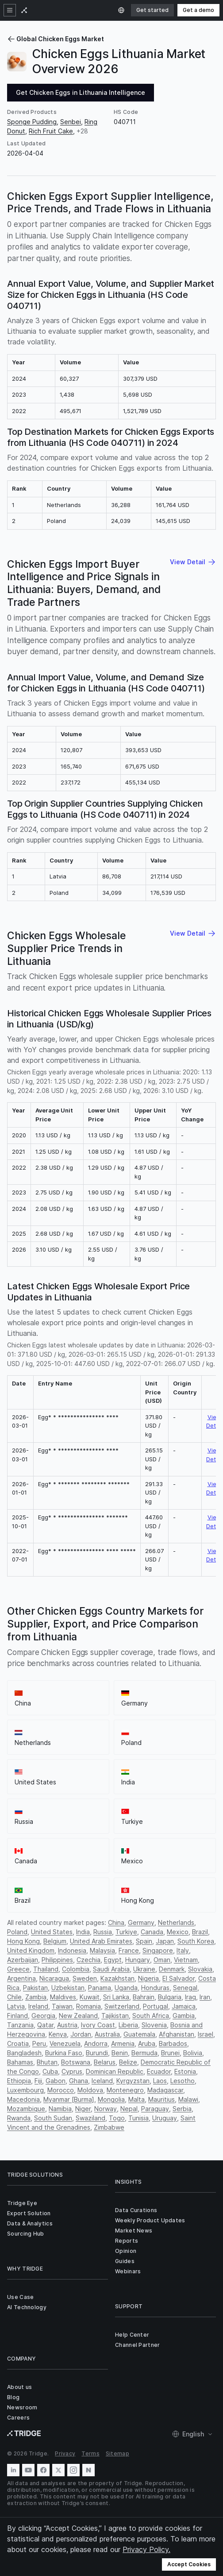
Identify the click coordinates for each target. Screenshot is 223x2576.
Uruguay (164, 2118)
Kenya (58, 2034)
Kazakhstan (117, 1978)
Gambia (184, 2015)
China (116, 1922)
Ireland (38, 2006)
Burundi (97, 2053)
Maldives (63, 1997)
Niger (83, 2108)
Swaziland (90, 2118)
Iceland (102, 2080)
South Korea (195, 1941)
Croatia (18, 2043)
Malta (136, 2099)
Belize (128, 2062)
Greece (18, 1969)
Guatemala (139, 2034)
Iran (205, 1997)
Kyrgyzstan (133, 2080)
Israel (205, 2034)
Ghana (78, 2080)
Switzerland (121, 2006)
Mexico (177, 1932)
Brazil (200, 1932)
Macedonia (23, 2099)
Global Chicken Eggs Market (55, 39)
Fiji (38, 2080)
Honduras (155, 1987)
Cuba (50, 2071)
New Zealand (78, 2015)
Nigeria (148, 1978)
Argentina (21, 1978)
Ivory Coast (98, 2025)
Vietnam (186, 1959)
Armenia (123, 2043)
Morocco (60, 2090)
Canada (152, 1932)
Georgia (43, 2015)
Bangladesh (24, 2053)
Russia (102, 1932)
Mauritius (161, 2099)
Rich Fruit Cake (51, 131)
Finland (17, 2015)
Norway (105, 2108)
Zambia (35, 1997)
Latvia (16, 2006)
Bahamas (20, 2062)
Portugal (155, 2006)
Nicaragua (54, 1978)
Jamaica (184, 2006)
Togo (117, 2118)
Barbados (173, 2043)
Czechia (88, 1959)
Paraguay (155, 2108)
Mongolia (111, 2099)
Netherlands (176, 1922)
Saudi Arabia (111, 1969)
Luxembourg (25, 2090)
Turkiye (126, 1932)
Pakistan (35, 1987)
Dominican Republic (114, 2071)
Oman (162, 1959)
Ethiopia (19, 2080)
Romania (88, 2006)
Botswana (75, 2062)
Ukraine (144, 1969)
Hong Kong (23, 1941)
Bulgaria (169, 1997)
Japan (165, 1941)
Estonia (185, 2071)
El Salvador (178, 1978)
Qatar (45, 2025)
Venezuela (65, 2043)
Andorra (96, 2043)
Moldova (90, 2090)
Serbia (182, 2108)
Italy (183, 1950)
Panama (99, 1987)
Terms (90, 2453)
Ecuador (159, 2071)
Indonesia (72, 1950)
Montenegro (125, 2090)
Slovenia (154, 2025)
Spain (144, 1941)
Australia (107, 2034)
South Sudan (53, 2118)
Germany (141, 1922)
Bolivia (192, 2053)
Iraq (190, 1997)
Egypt (113, 1959)
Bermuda (144, 2053)
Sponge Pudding (32, 121)
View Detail (214, 1421)
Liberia (128, 2025)
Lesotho (182, 2080)
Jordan (80, 2034)
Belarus (104, 2062)
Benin (120, 2053)
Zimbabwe (109, 2127)
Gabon (55, 2080)
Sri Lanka (116, 1997)
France (129, 1950)
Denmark (172, 1969)
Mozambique (26, 2108)
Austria (67, 2025)
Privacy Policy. (146, 2549)
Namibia (60, 2108)
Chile (14, 1997)
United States (52, 1932)
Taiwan (62, 2006)
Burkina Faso (63, 2053)
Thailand (45, 1969)
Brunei (170, 2053)
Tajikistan (115, 2015)
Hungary (137, 1959)
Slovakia (200, 1969)
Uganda (126, 1987)
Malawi (188, 2099)
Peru (39, 2043)
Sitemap (117, 2453)
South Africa (150, 2015)
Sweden (85, 1978)
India (83, 1932)
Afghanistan (176, 2034)
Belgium (54, 1941)
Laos (160, 2080)
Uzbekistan (68, 1987)
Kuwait (90, 1997)
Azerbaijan (22, 1959)
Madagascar (165, 2090)
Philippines (57, 1959)
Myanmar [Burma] (68, 2099)
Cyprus (72, 2071)
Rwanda (19, 2118)
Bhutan (47, 2062)
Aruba (146, 2043)
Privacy (65, 2453)
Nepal (129, 2108)
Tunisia (138, 2118)
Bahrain (143, 1997)
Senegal (185, 1987)
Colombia (75, 1969)
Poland (17, 1932)
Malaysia (102, 1950)
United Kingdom (30, 1950)
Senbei (70, 121)
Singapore (157, 1950)
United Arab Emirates (101, 1941)
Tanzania (20, 2025)
